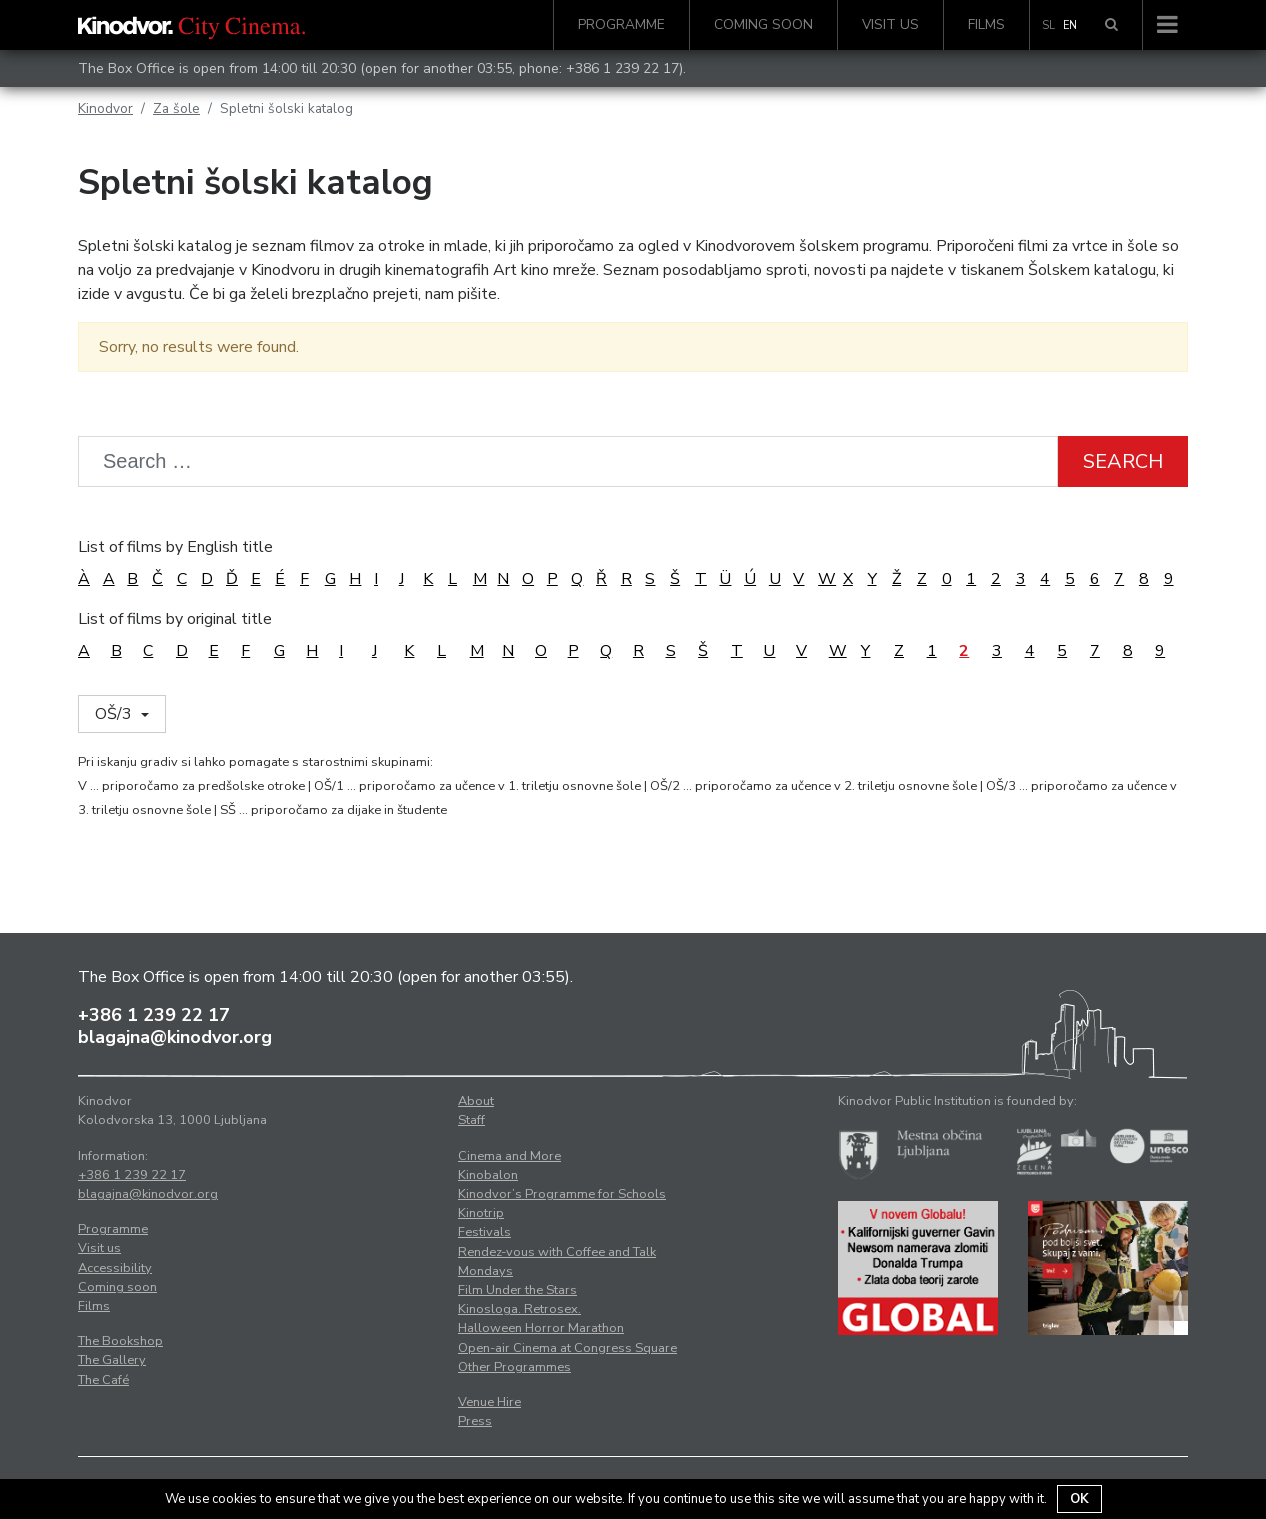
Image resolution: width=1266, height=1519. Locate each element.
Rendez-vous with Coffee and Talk (557, 1252)
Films (986, 24)
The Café (103, 1380)
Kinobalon (488, 1175)
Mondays (485, 1271)
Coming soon (763, 24)
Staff (471, 1120)
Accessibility (115, 1268)
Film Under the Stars (517, 1290)
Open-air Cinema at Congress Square (567, 1348)
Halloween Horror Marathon (541, 1328)
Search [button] (1123, 461)
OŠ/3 (115, 714)
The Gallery (112, 1360)
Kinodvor (105, 108)
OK (1079, 1499)
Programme (621, 24)
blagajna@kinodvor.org (175, 1037)
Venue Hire (489, 1402)
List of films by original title (175, 619)
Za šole (176, 108)
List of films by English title (175, 547)
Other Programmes (514, 1367)
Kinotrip (481, 1213)
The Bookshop (120, 1341)
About (476, 1101)
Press (475, 1421)
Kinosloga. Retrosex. (519, 1309)
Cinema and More (509, 1156)
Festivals (484, 1232)
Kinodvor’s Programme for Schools (562, 1194)
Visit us (890, 24)
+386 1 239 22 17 (622, 68)
